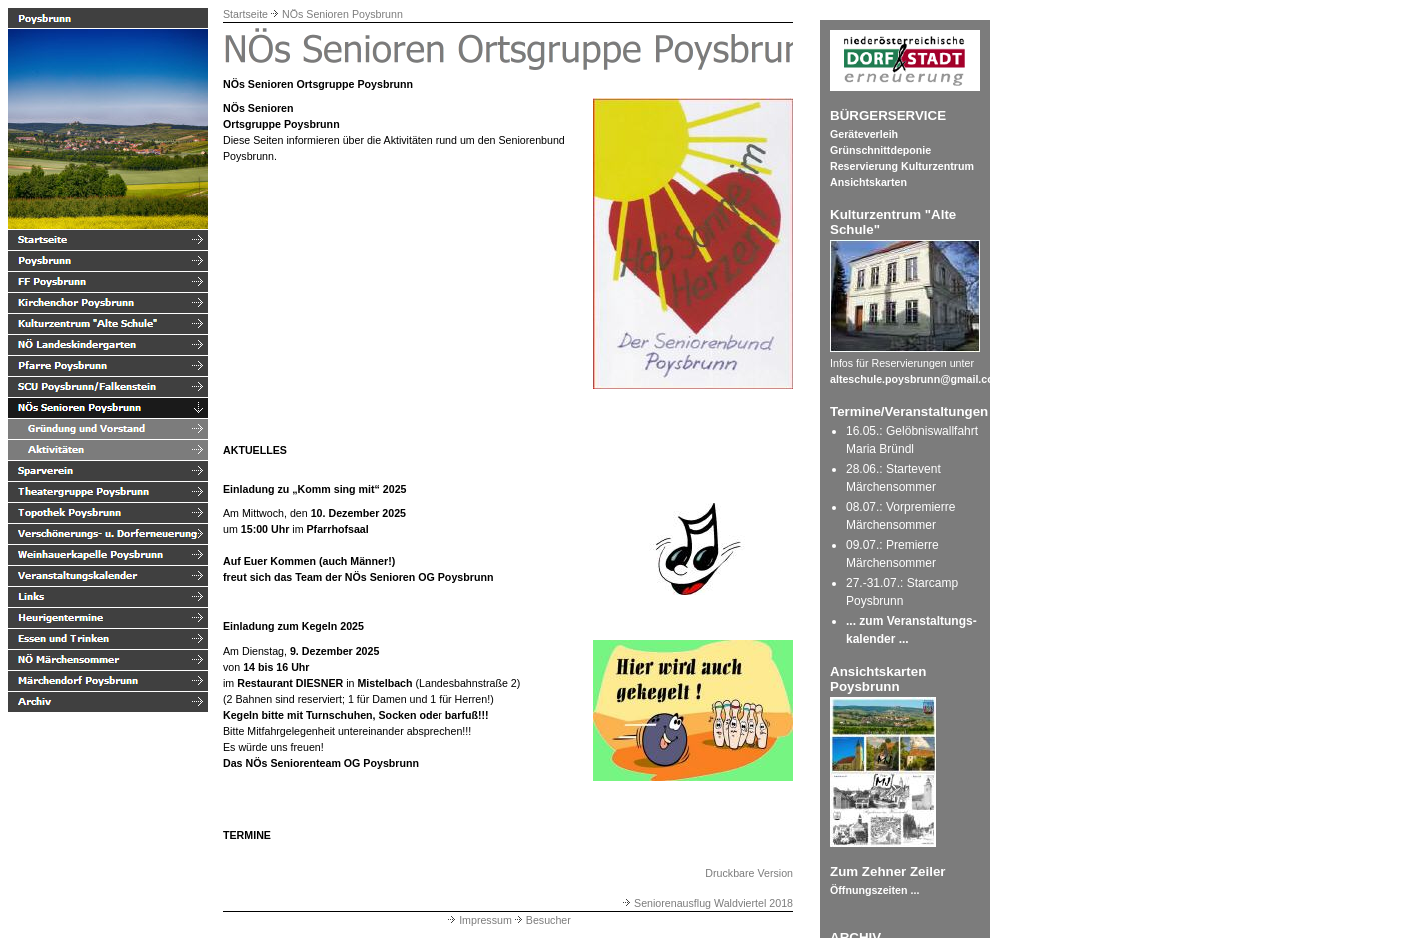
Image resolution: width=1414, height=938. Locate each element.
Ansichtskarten (868, 182)
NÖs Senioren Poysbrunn (342, 14)
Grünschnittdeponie (880, 150)
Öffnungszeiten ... (874, 890)
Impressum (478, 920)
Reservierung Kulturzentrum (902, 166)
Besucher (541, 920)
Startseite (245, 14)
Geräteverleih (864, 134)
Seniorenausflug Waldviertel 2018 (706, 903)
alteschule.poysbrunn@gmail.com (916, 379)
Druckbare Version (749, 873)
